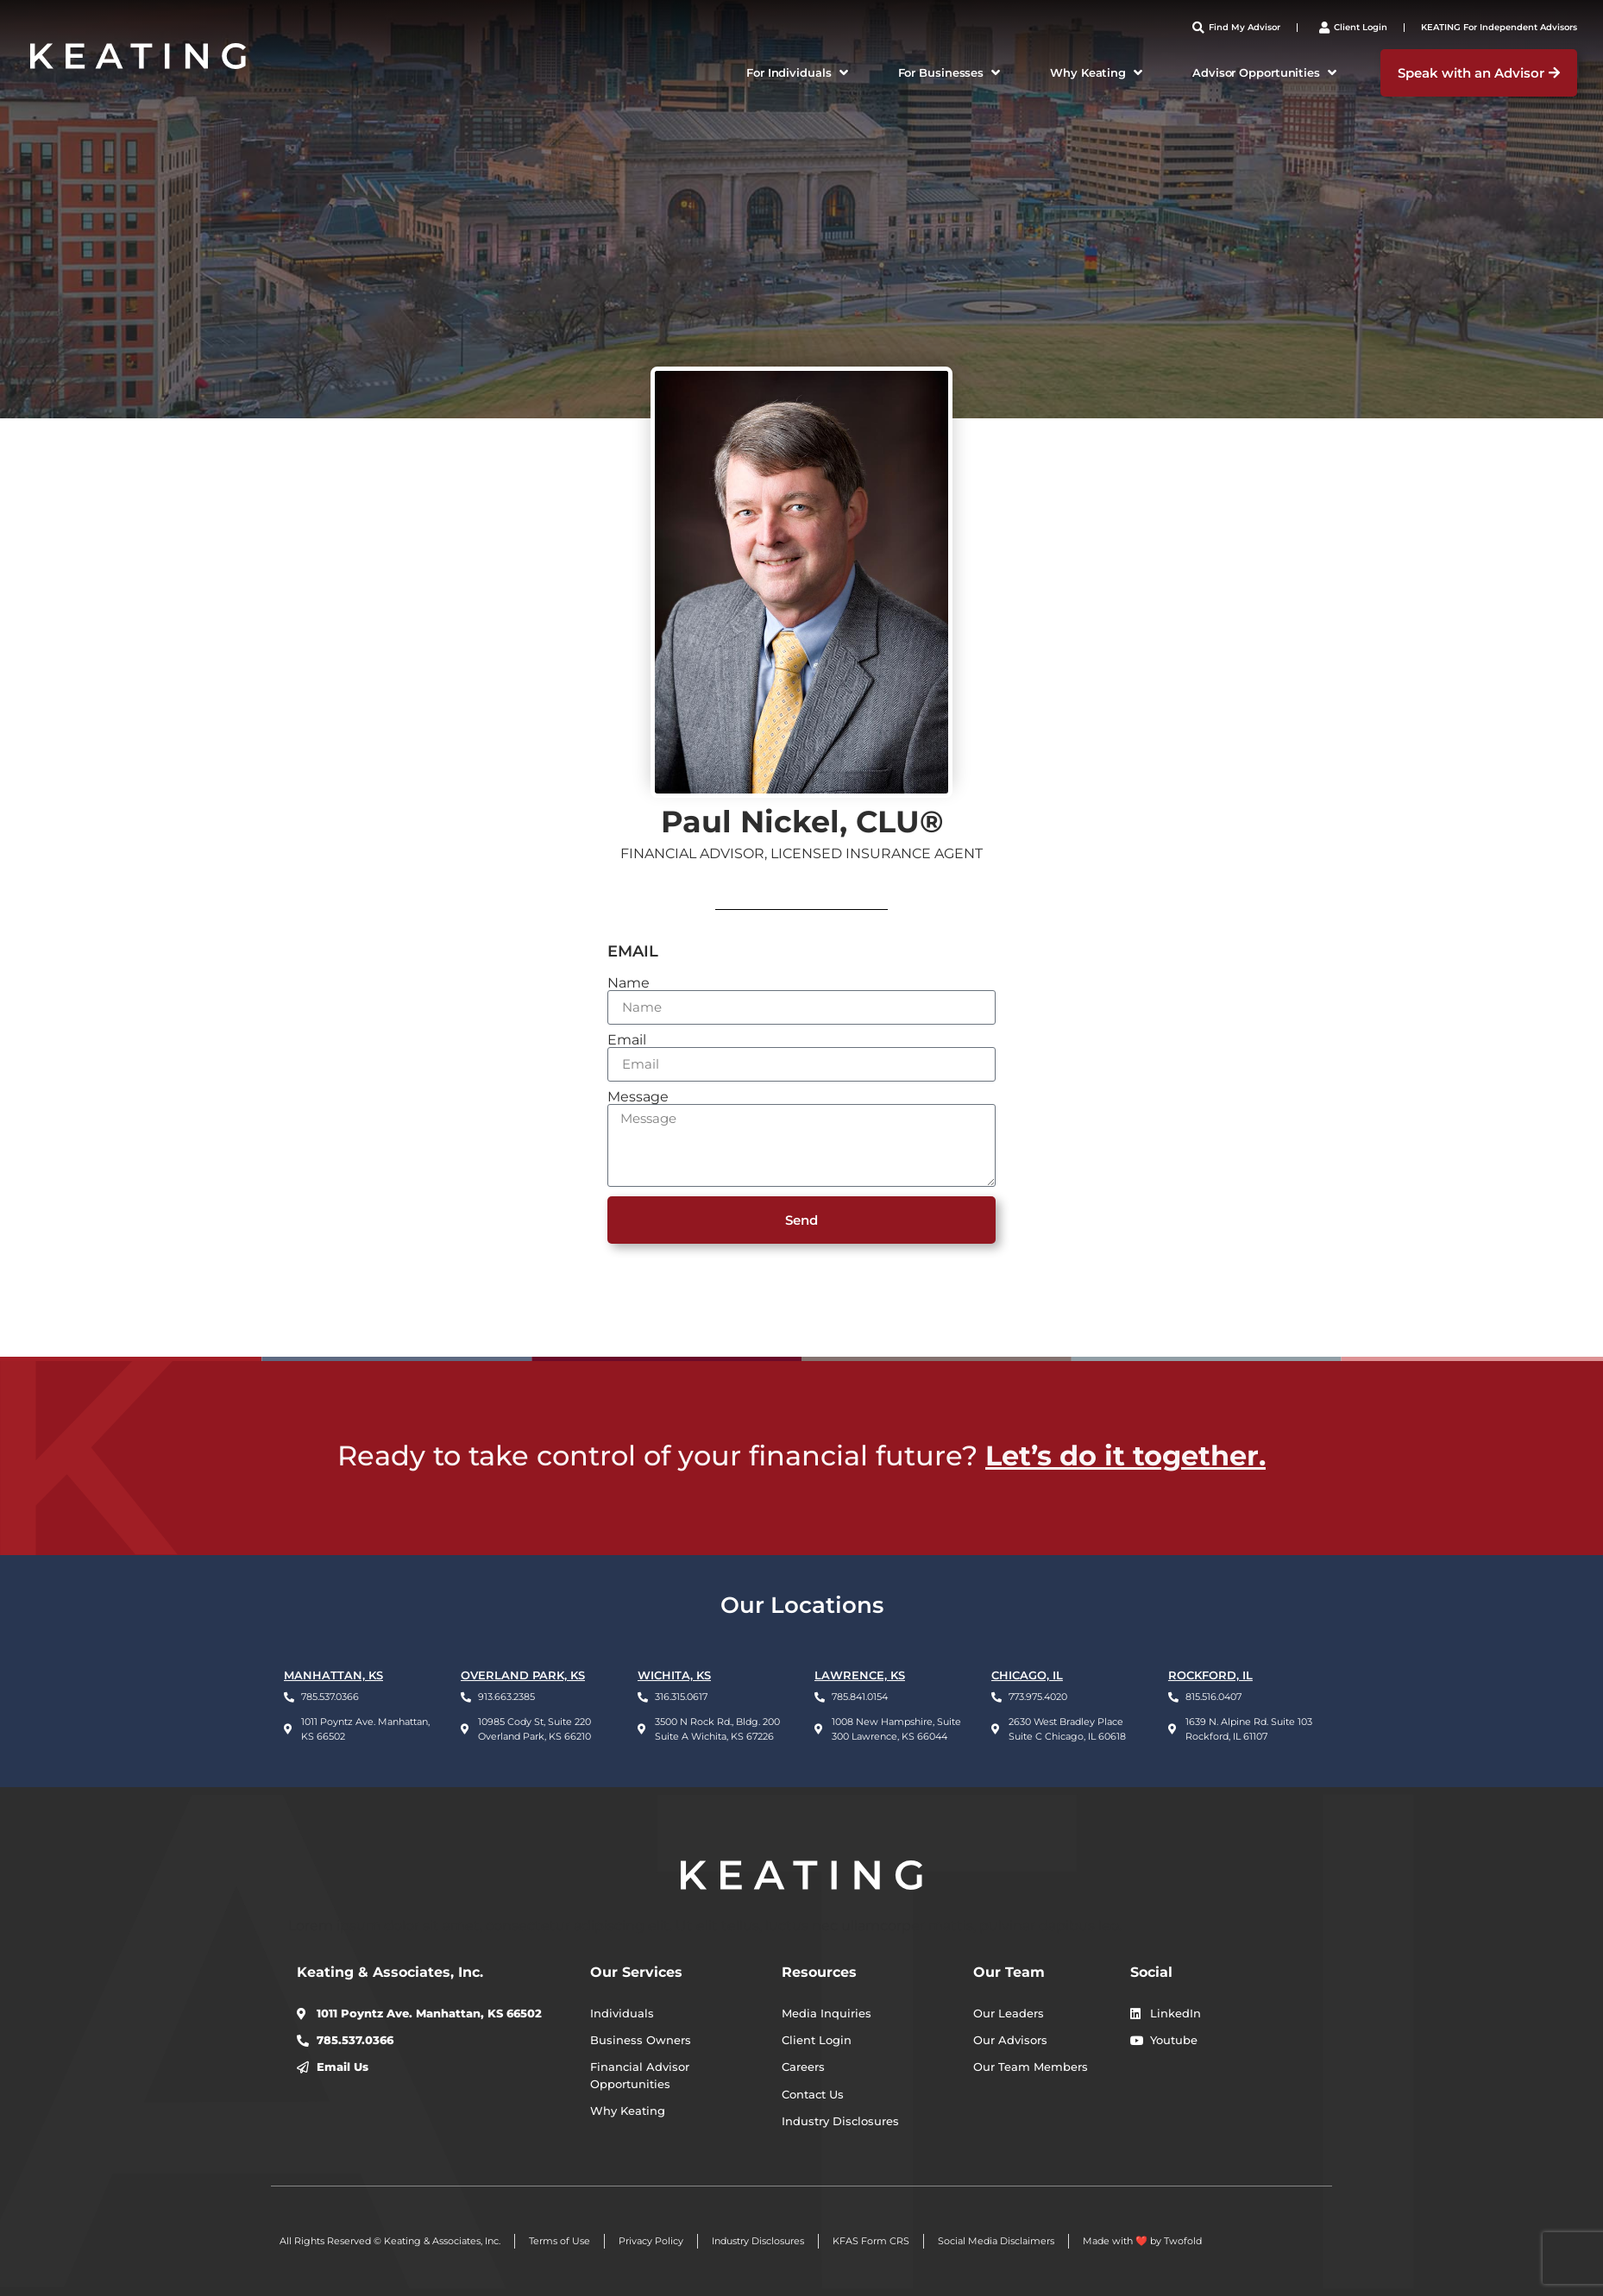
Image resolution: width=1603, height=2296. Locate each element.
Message (638, 1097)
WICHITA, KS (674, 1675)
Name (628, 983)
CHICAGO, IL (1027, 1675)
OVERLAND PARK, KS (523, 1675)
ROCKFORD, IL (1210, 1675)
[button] (799, 72)
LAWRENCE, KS (859, 1675)
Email (626, 1040)
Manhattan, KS (333, 1675)
